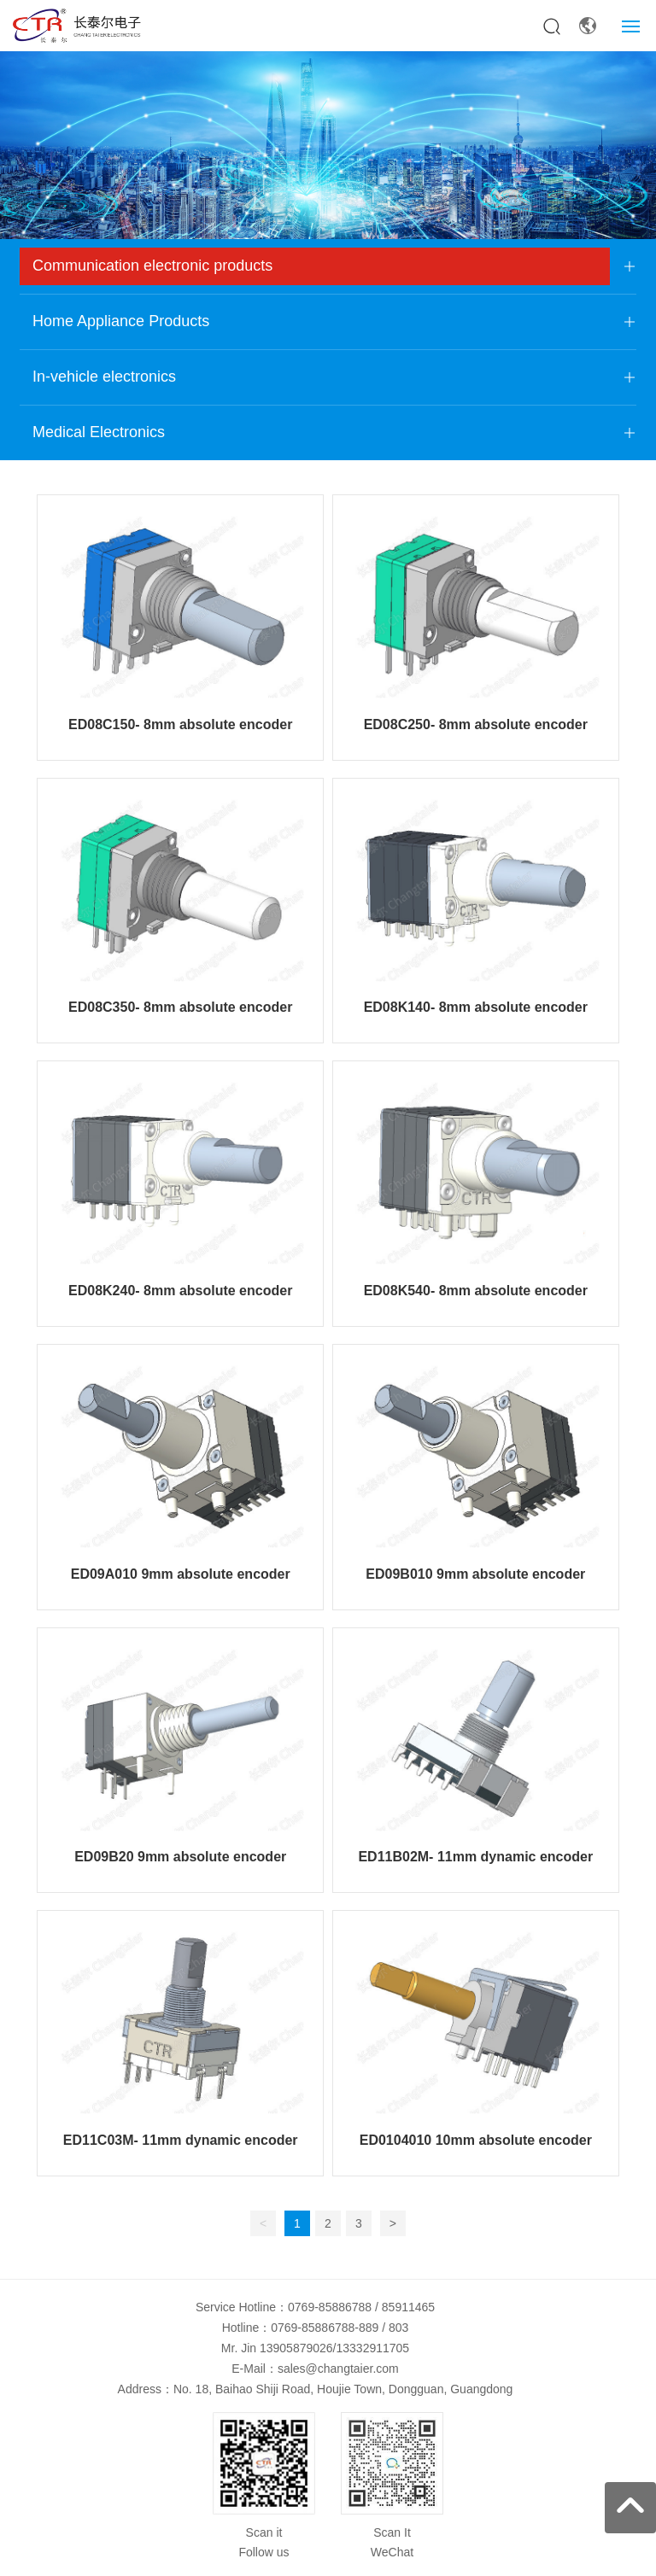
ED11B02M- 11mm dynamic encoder (475, 1856)
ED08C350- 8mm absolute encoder (180, 1007)
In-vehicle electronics (104, 376)
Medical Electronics (98, 432)
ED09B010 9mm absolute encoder (475, 1574)
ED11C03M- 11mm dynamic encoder (180, 2140)
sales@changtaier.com (338, 2368)
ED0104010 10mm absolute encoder (476, 2140)
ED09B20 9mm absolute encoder (180, 1856)
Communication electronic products (152, 265)
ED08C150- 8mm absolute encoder (180, 724)
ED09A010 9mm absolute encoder (180, 1574)
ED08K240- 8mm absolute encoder (180, 1290)
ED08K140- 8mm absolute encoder (476, 1007)
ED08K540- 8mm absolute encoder (476, 1290)
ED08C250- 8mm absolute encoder (476, 724)
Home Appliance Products (120, 321)
